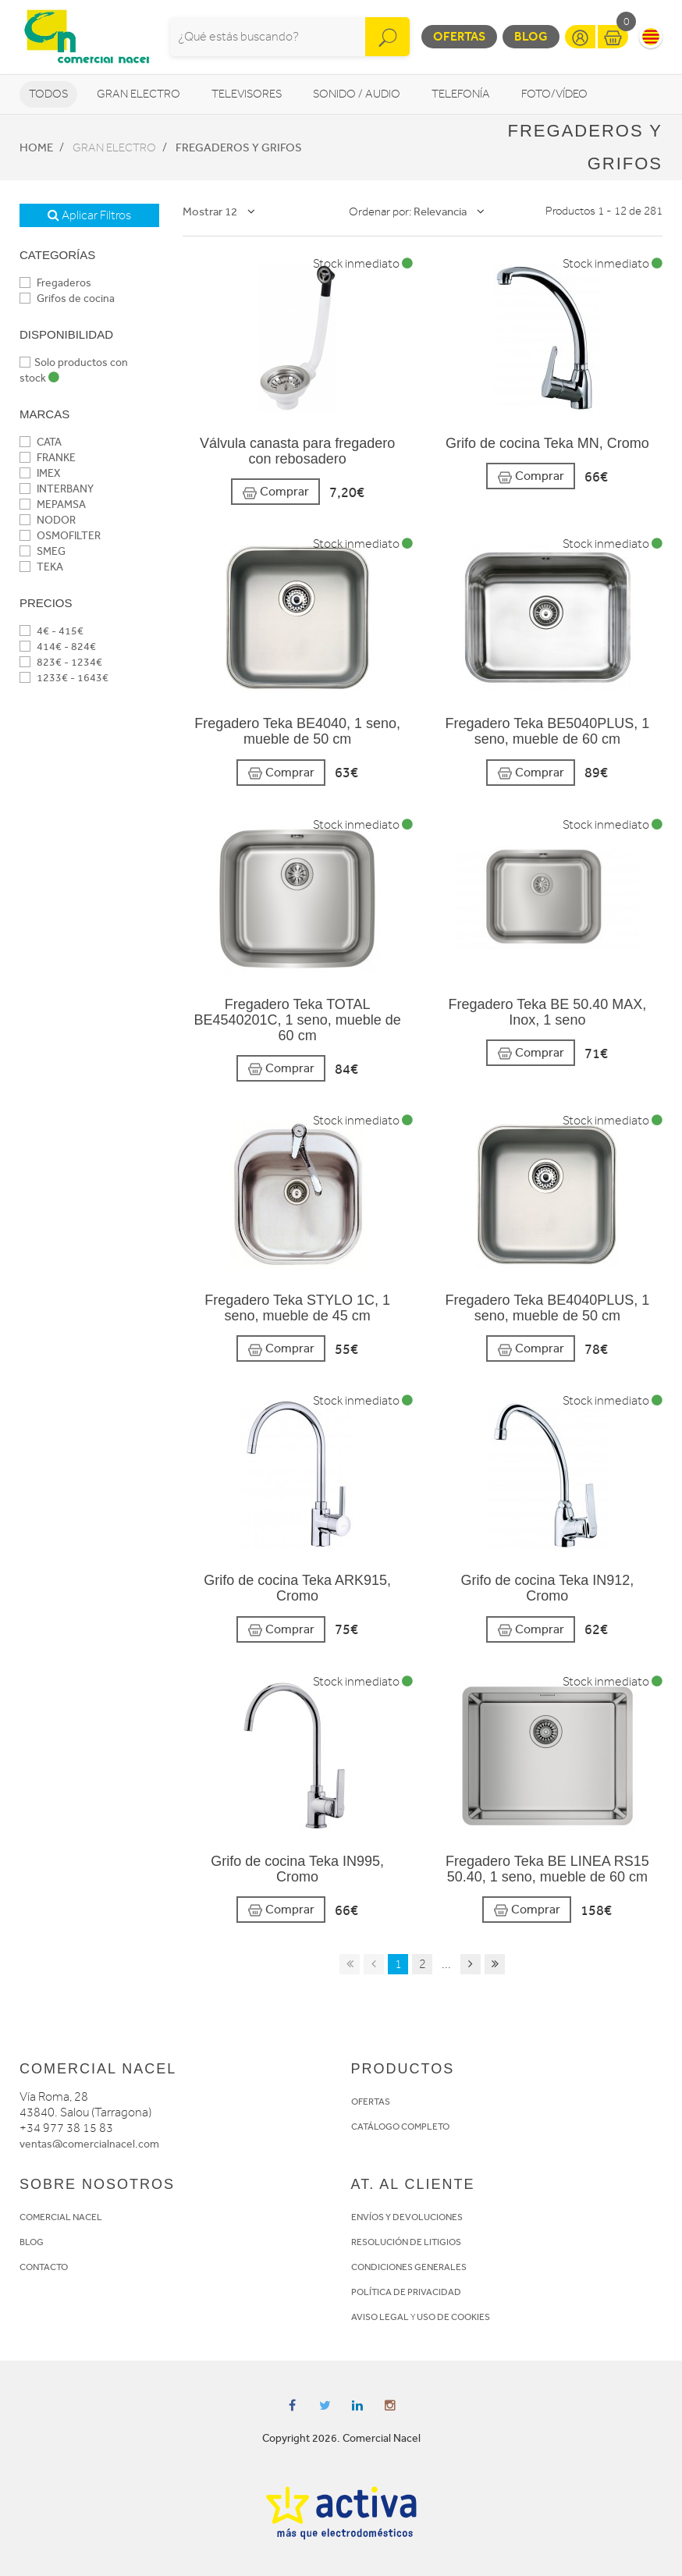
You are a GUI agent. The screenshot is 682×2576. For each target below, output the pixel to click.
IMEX (40, 473)
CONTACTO (44, 2267)
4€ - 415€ (51, 631)
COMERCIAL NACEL (61, 2217)
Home (36, 147)
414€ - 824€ (58, 646)
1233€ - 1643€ (64, 677)
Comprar (275, 492)
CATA (41, 442)
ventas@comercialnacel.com (89, 2144)
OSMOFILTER (60, 535)
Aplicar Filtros (89, 215)
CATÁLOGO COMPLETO (400, 2126)
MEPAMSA (53, 504)
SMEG (43, 551)
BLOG (32, 2242)
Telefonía (461, 94)
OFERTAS (370, 2101)
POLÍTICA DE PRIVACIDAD (406, 2291)
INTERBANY (57, 489)
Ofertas (459, 36)
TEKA (41, 567)
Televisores (246, 94)
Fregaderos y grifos (239, 147)
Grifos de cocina (67, 298)
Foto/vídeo (554, 94)
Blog (531, 36)
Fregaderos (55, 283)
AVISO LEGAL (380, 2316)
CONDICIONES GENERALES (409, 2267)
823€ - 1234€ (61, 662)
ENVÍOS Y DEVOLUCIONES (407, 2217)
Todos (48, 94)
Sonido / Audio (356, 94)
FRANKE (48, 457)
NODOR (48, 520)
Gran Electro (138, 94)
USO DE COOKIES (453, 2316)
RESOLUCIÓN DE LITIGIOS (406, 2242)
